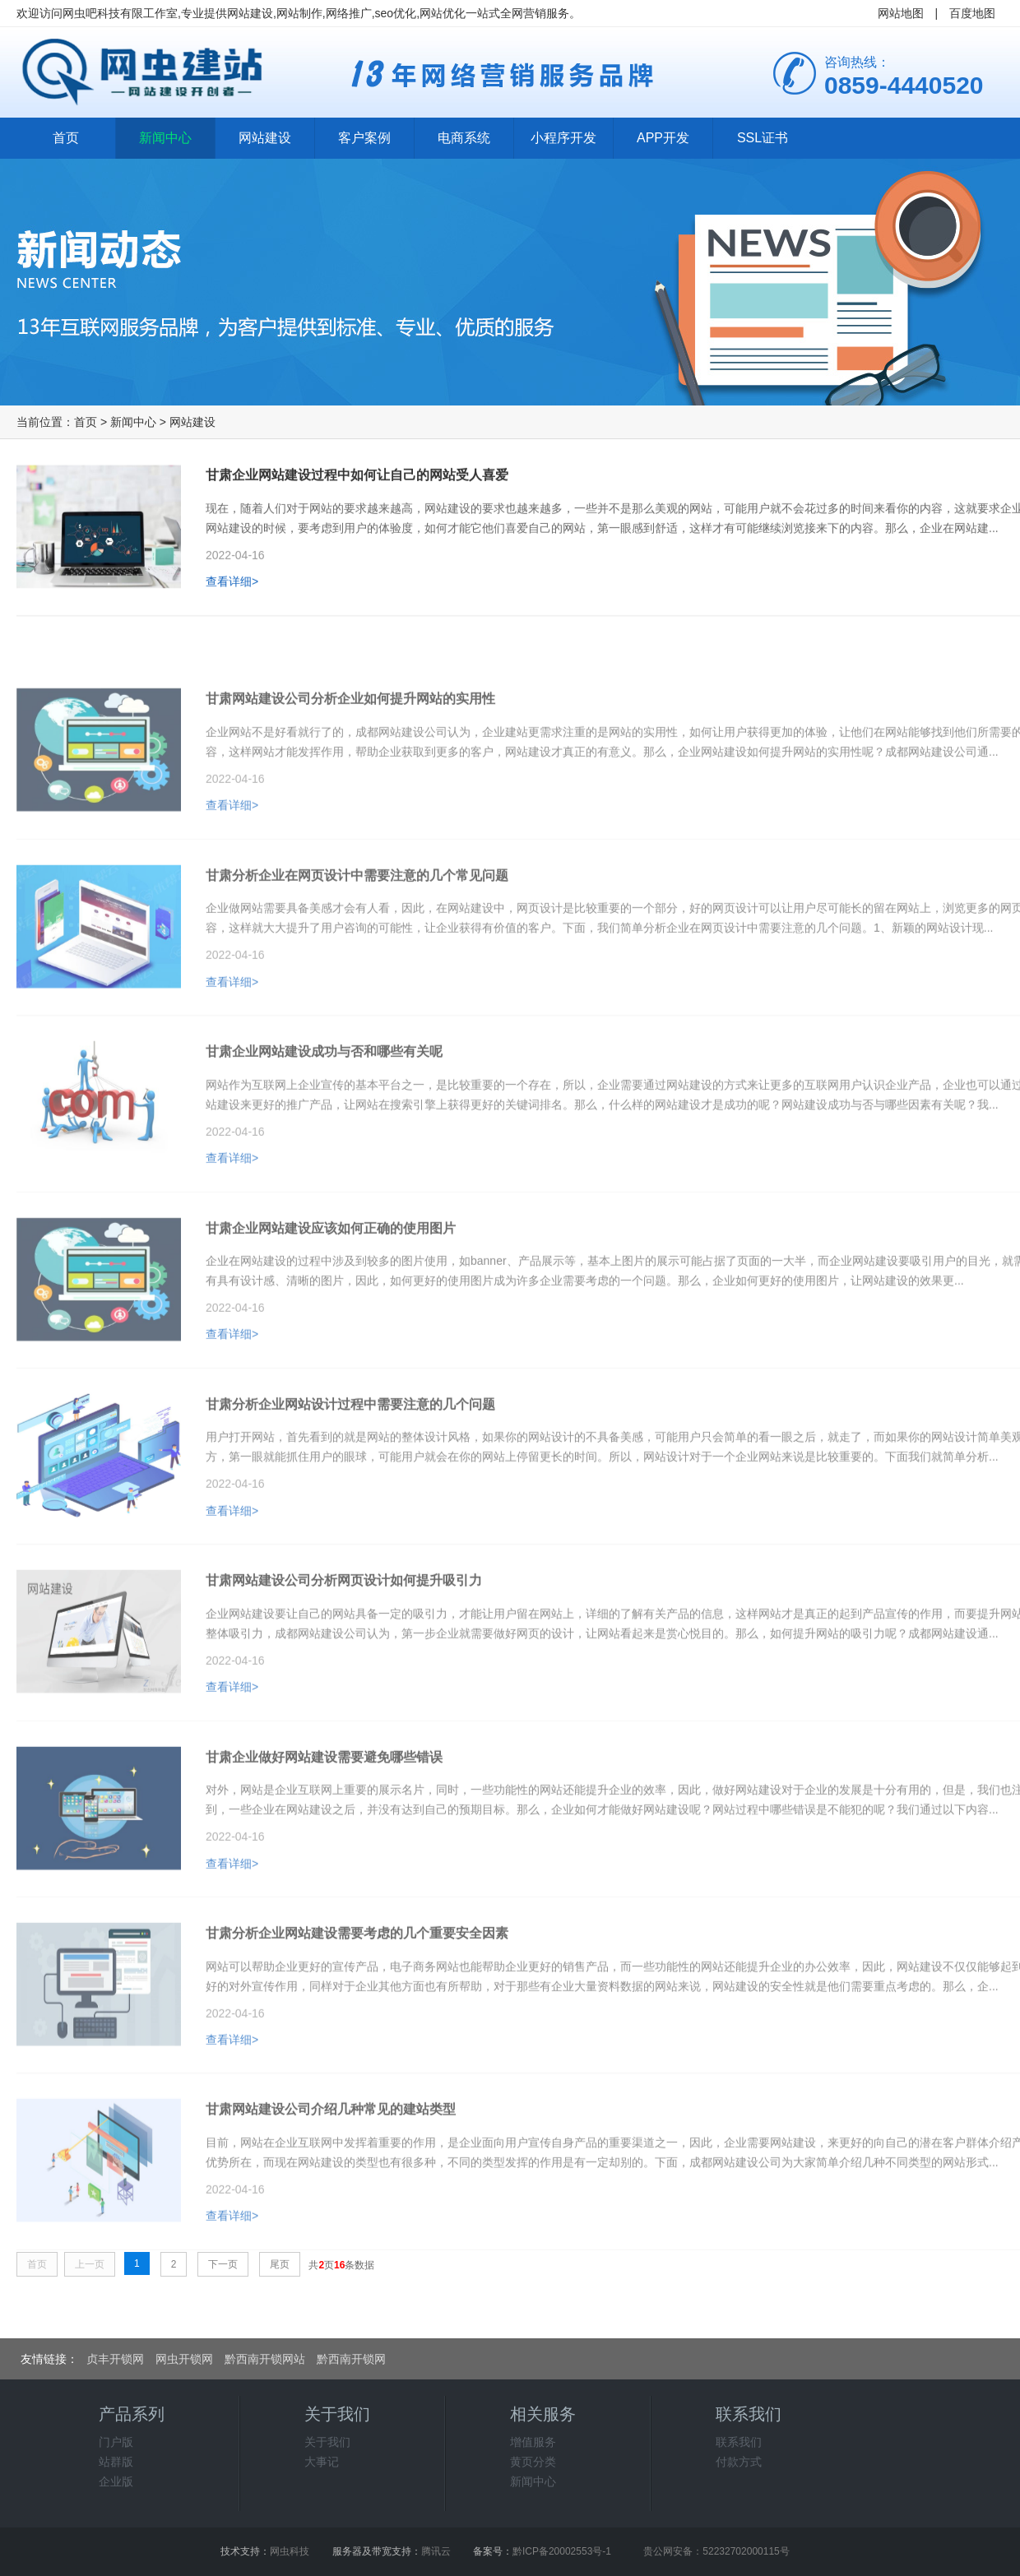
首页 (66, 138)
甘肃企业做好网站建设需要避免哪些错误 (324, 1807)
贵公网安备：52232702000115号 (716, 2551)
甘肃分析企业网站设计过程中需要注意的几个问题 (350, 1454)
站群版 (116, 2461)
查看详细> (232, 588)
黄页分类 (533, 2461)
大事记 (321, 2461)
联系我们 (739, 2442)
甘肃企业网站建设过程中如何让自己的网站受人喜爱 (357, 482)
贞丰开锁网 (115, 2358)
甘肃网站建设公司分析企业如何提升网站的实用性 (350, 748)
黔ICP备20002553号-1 (561, 2551)
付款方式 (739, 2461)
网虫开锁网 (184, 2358)
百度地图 (972, 13)
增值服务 (533, 2442)
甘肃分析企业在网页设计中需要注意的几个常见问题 (357, 925)
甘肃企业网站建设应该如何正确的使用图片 (331, 1278)
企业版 (116, 2481)
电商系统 (464, 138)
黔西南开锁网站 (265, 2358)
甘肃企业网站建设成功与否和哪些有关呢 (324, 1101)
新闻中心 (165, 138)
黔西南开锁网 (351, 2358)
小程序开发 (563, 138)
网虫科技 (289, 2551)
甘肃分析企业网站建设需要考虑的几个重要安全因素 (357, 1983)
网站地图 (901, 13)
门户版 (116, 2442)
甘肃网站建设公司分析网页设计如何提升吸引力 (344, 1630)
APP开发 (663, 138)
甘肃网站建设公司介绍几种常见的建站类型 (331, 2159)
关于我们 (327, 2442)
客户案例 (364, 138)
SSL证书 (762, 138)
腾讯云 (436, 2551)
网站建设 (265, 138)
